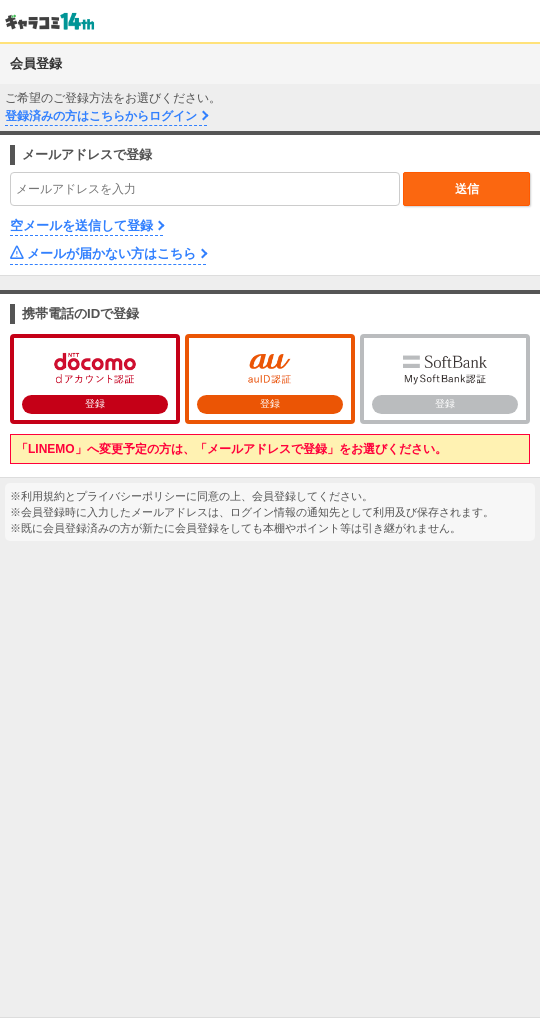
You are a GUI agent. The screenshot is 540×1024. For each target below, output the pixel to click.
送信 (467, 189)
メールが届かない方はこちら (111, 253)
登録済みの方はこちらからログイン (101, 116)
